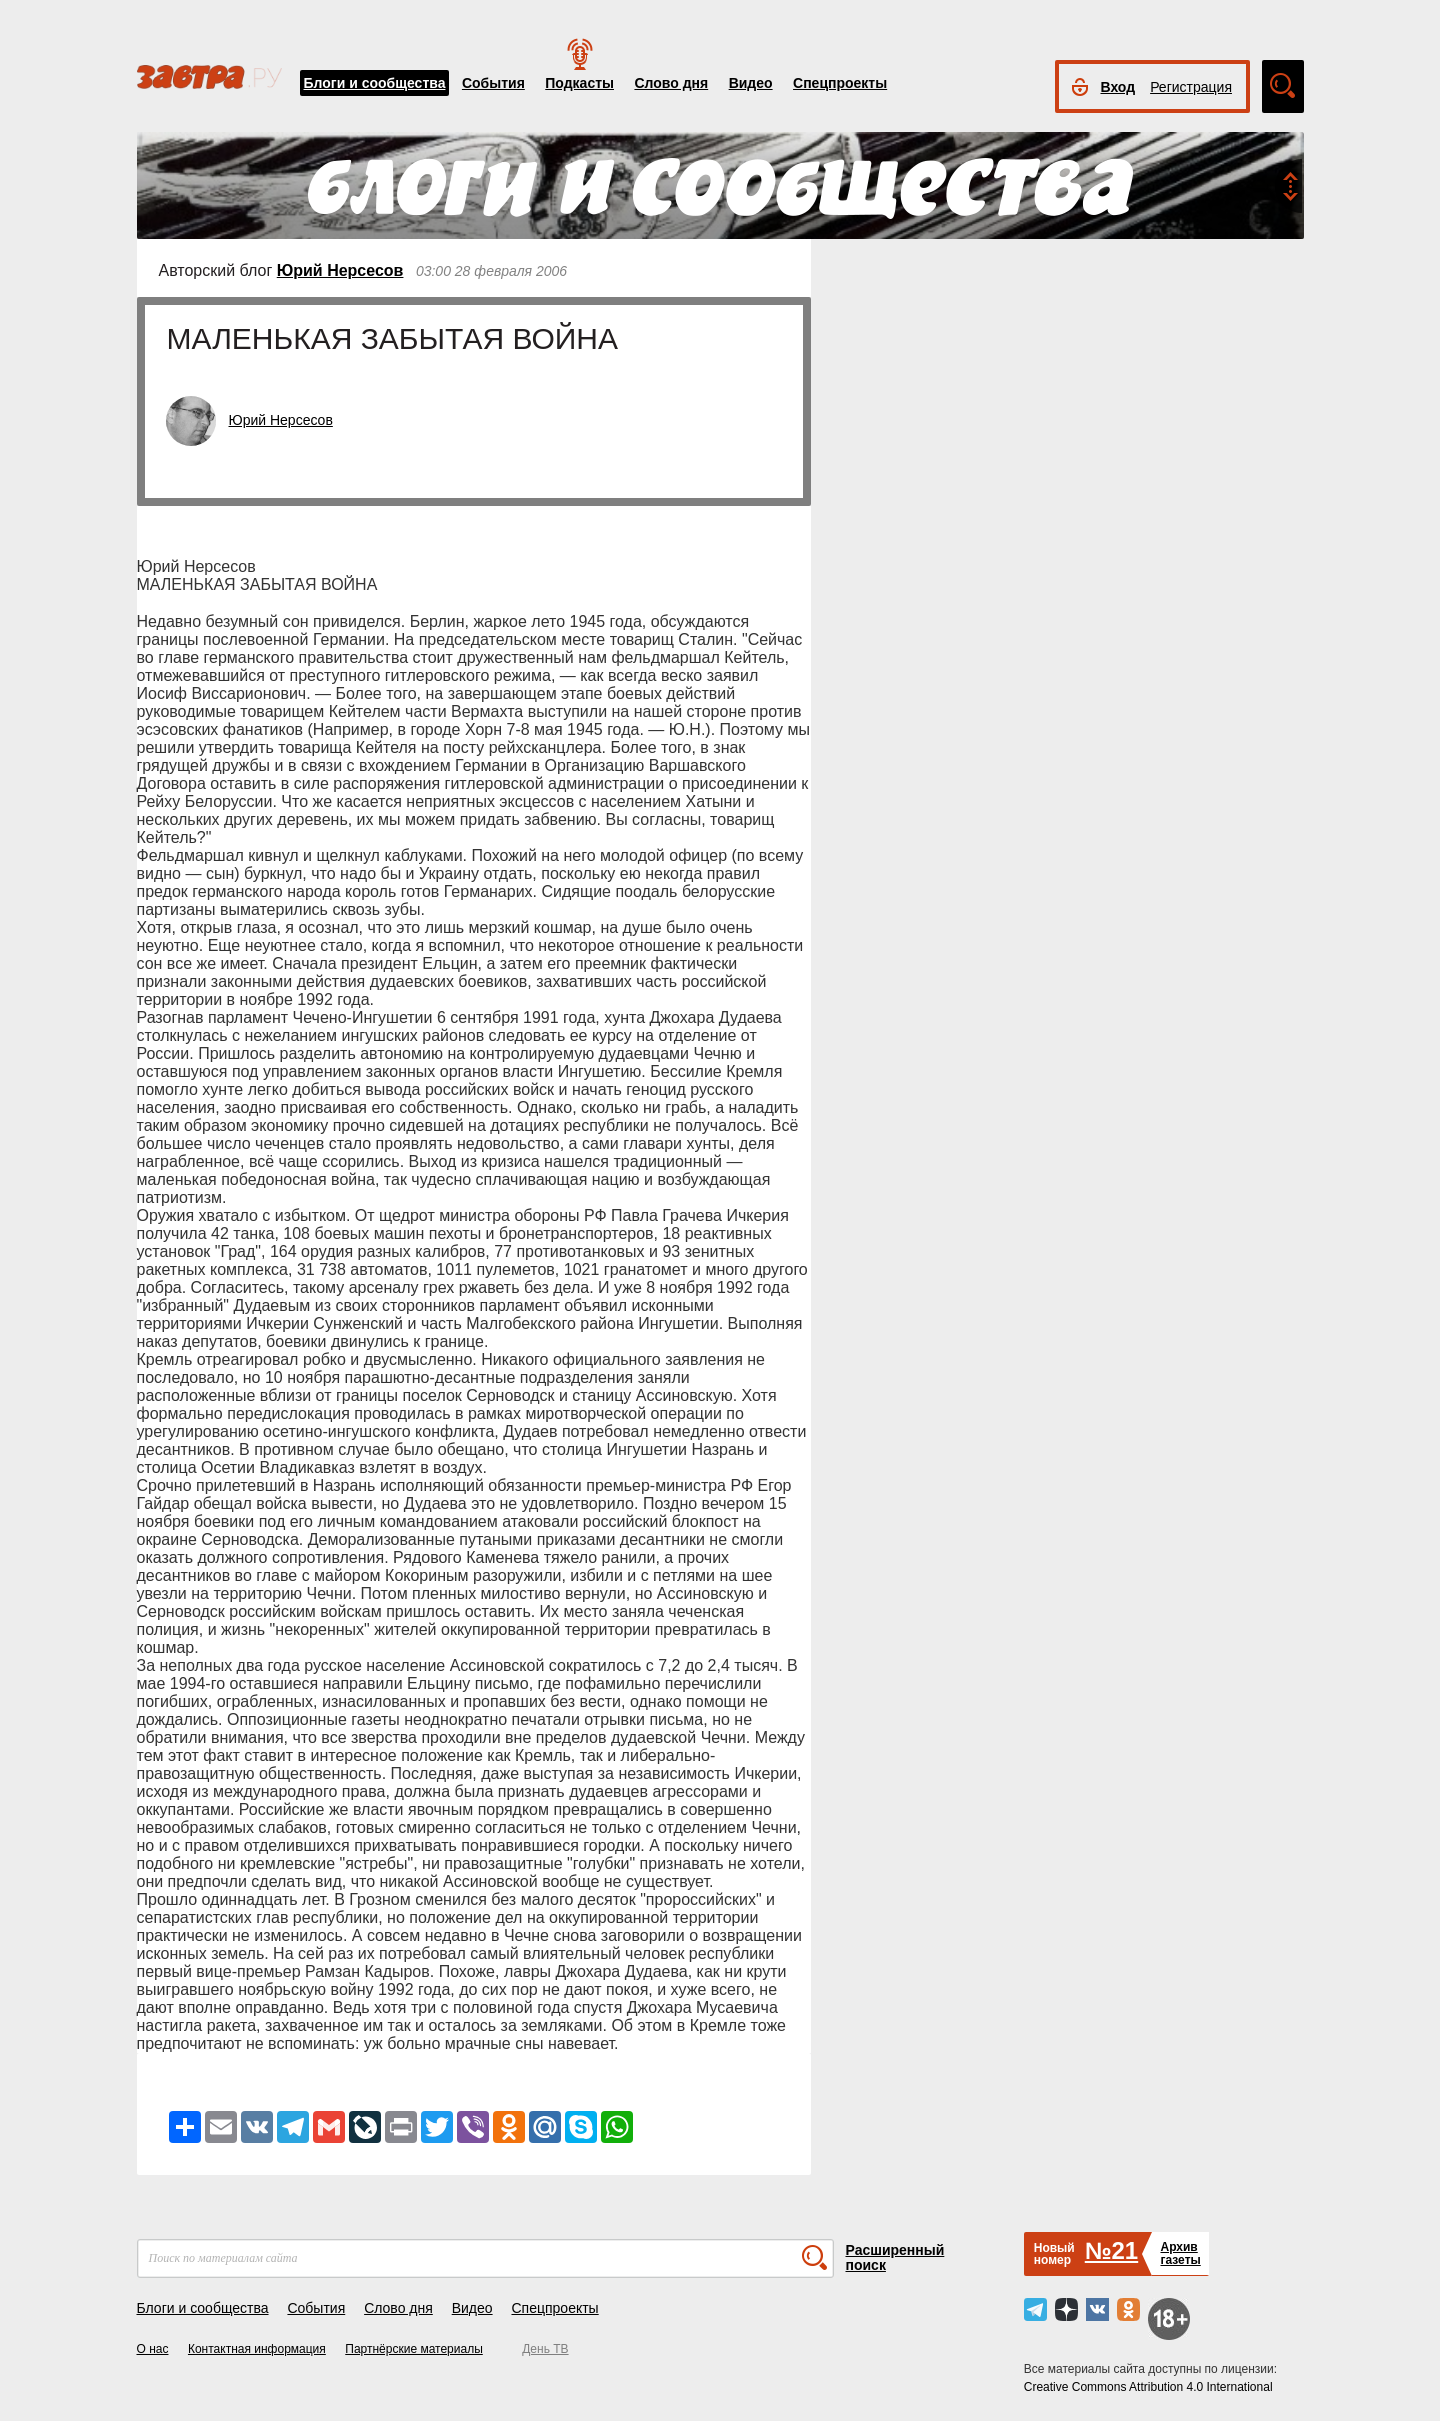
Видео (751, 83)
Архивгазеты (1180, 2253)
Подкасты (579, 83)
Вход (1118, 87)
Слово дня (671, 83)
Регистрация (1191, 87)
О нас (153, 2349)
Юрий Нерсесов (340, 270)
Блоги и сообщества (375, 83)
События (493, 83)
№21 (1111, 2250)
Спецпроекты (840, 83)
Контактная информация (257, 2349)
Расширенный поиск (895, 2257)
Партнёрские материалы (414, 2349)
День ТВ (545, 2349)
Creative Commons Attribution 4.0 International (1148, 2387)
